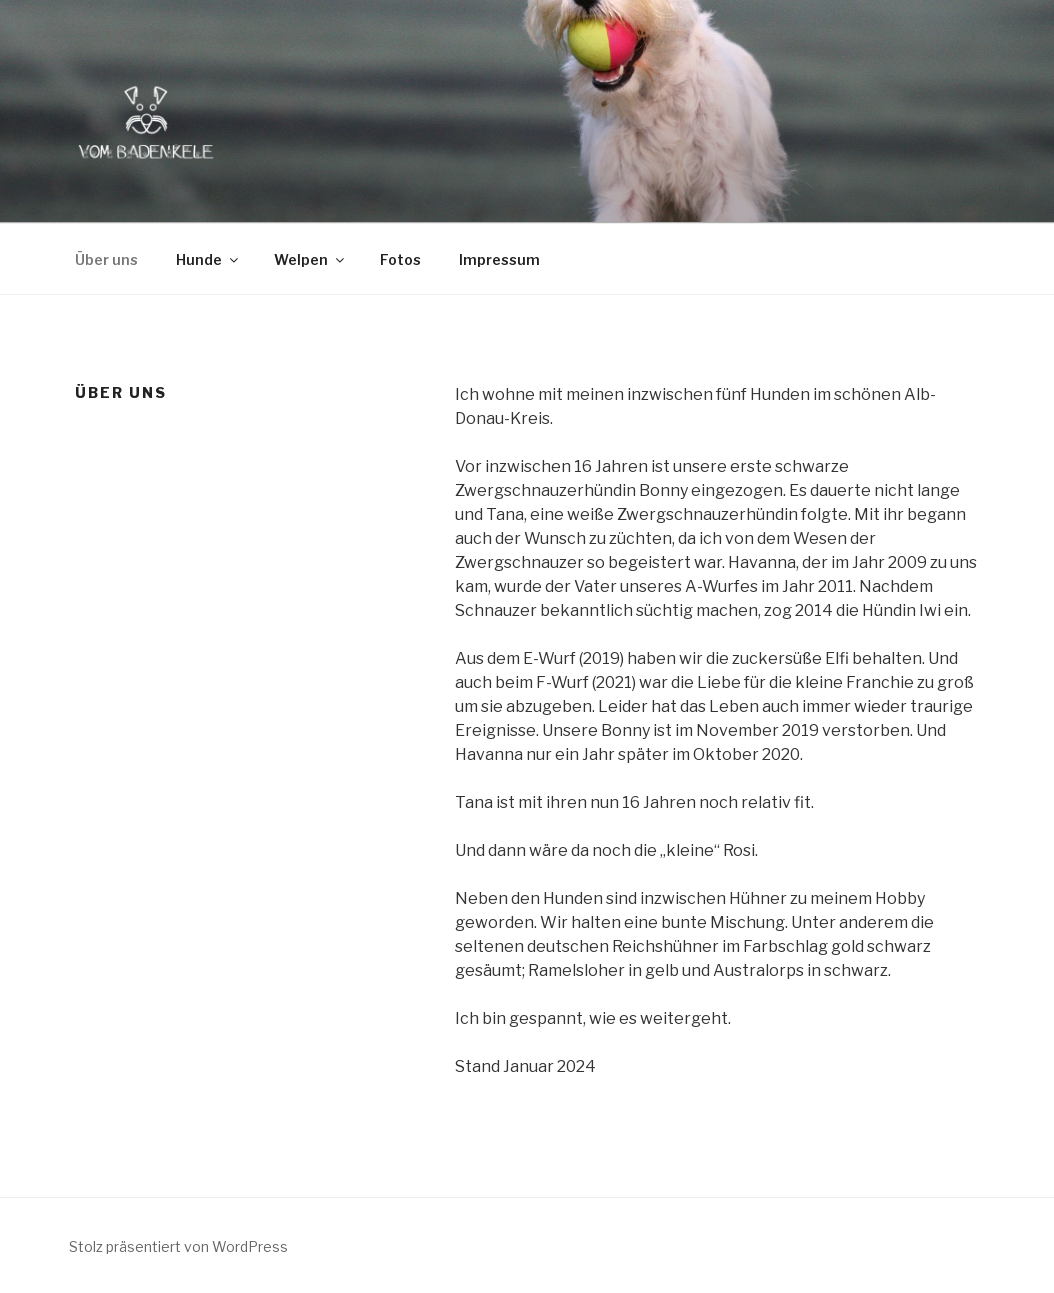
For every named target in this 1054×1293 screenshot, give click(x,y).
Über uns (106, 259)
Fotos (400, 259)
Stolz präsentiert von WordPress (178, 1246)
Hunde (208, 259)
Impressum (499, 259)
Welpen (310, 259)
